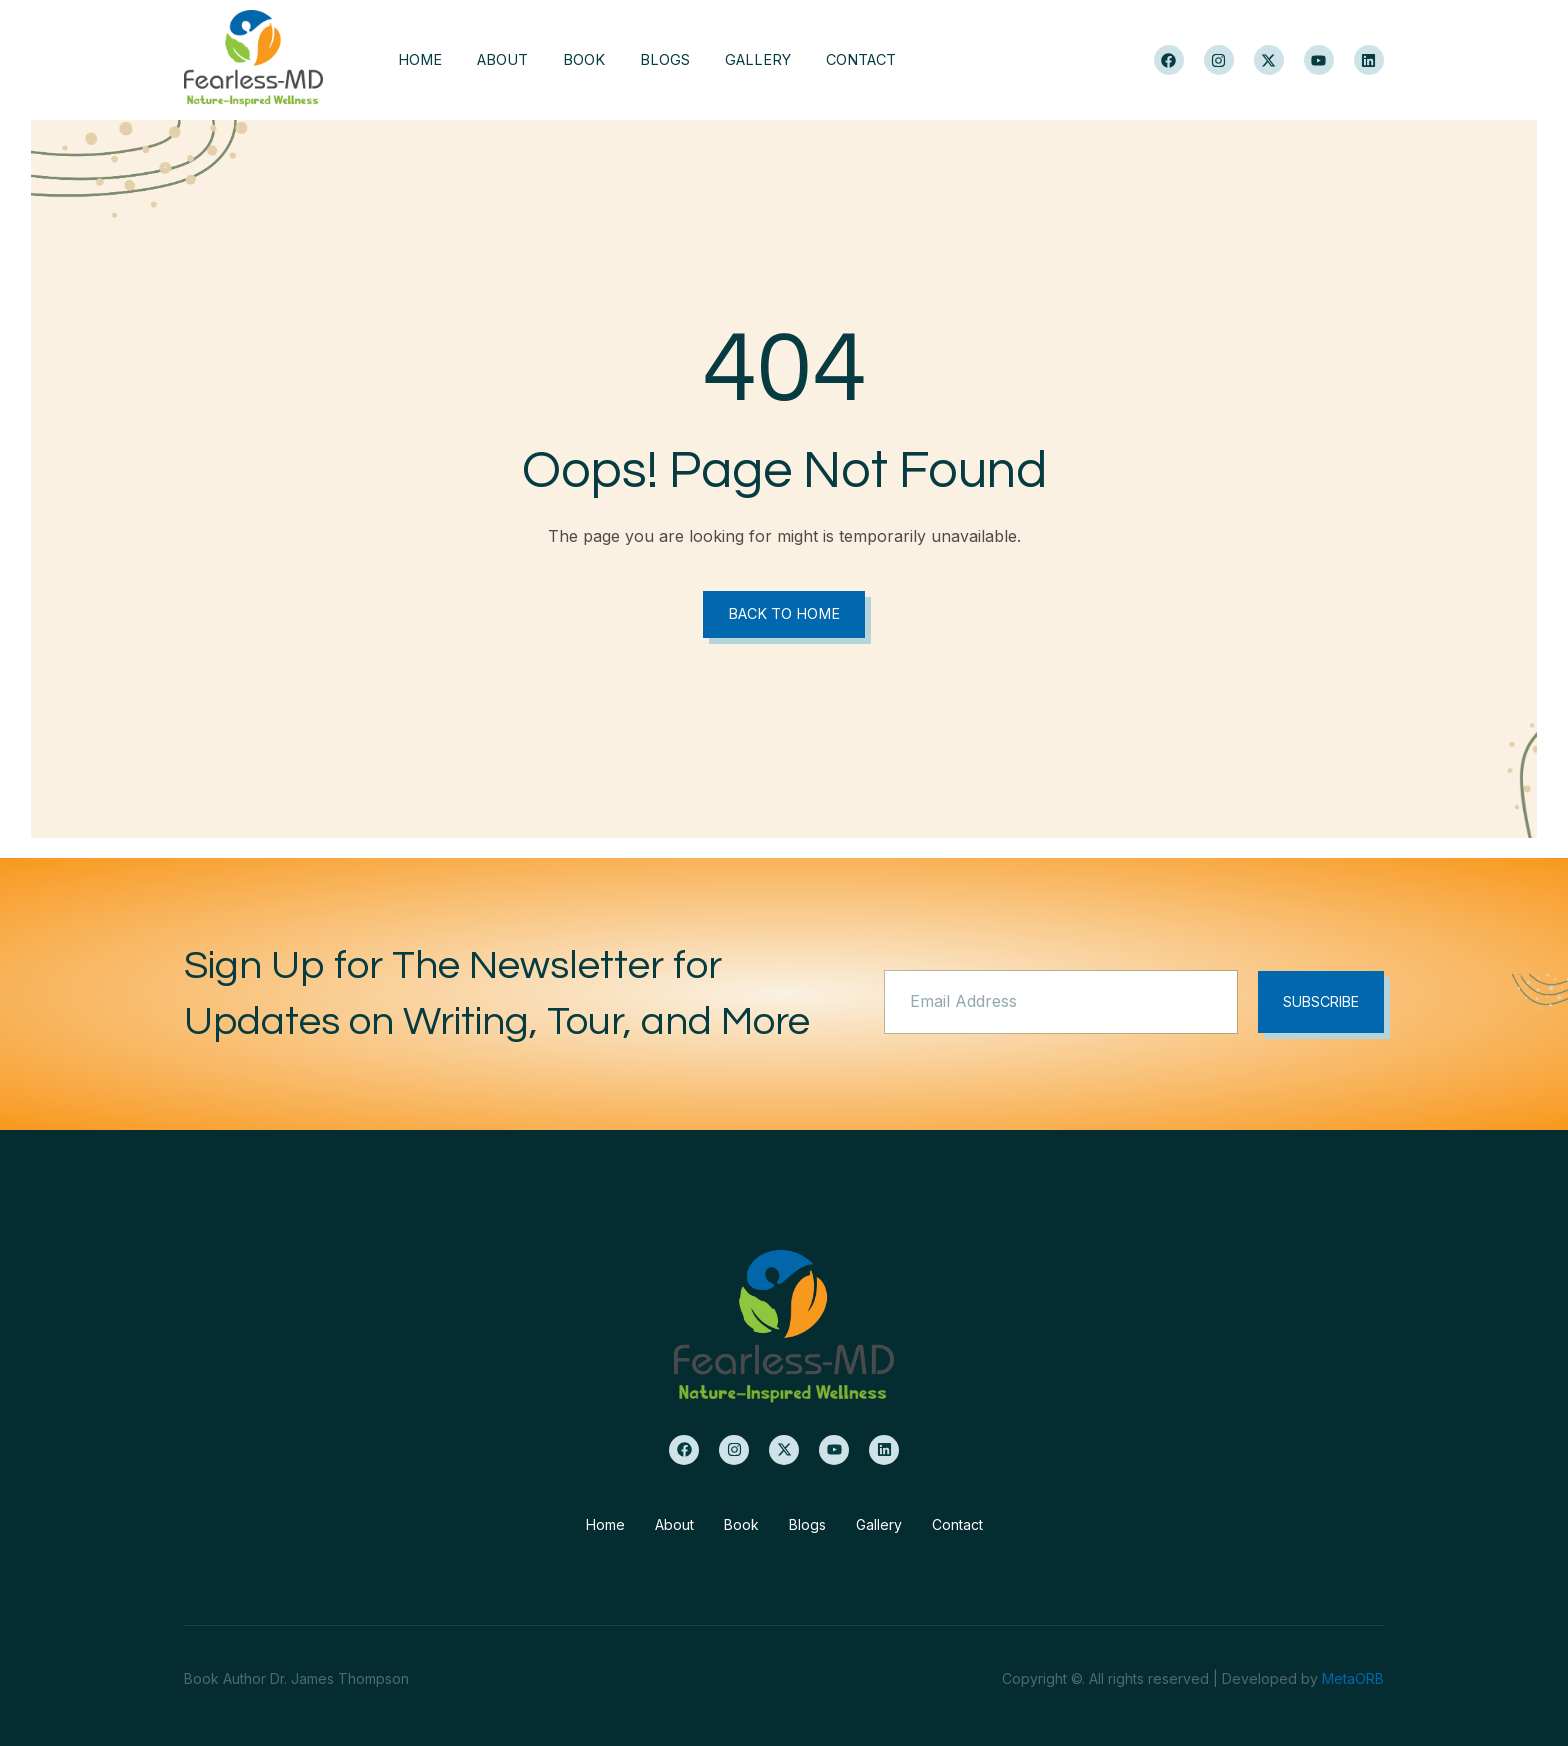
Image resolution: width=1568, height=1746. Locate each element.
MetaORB (1353, 1678)
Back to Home (784, 614)
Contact (891, 60)
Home (420, 60)
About (509, 60)
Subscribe (1317, 1002)
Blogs (682, 60)
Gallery (781, 60)
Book (596, 60)
